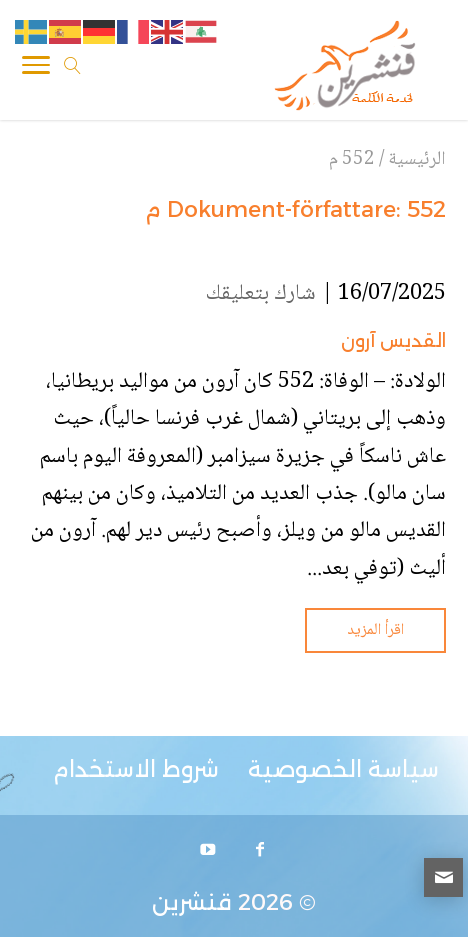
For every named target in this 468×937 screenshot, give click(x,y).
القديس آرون (393, 341)
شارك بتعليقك (261, 294)
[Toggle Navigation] (36, 69)
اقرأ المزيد (375, 630)
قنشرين (192, 902)
